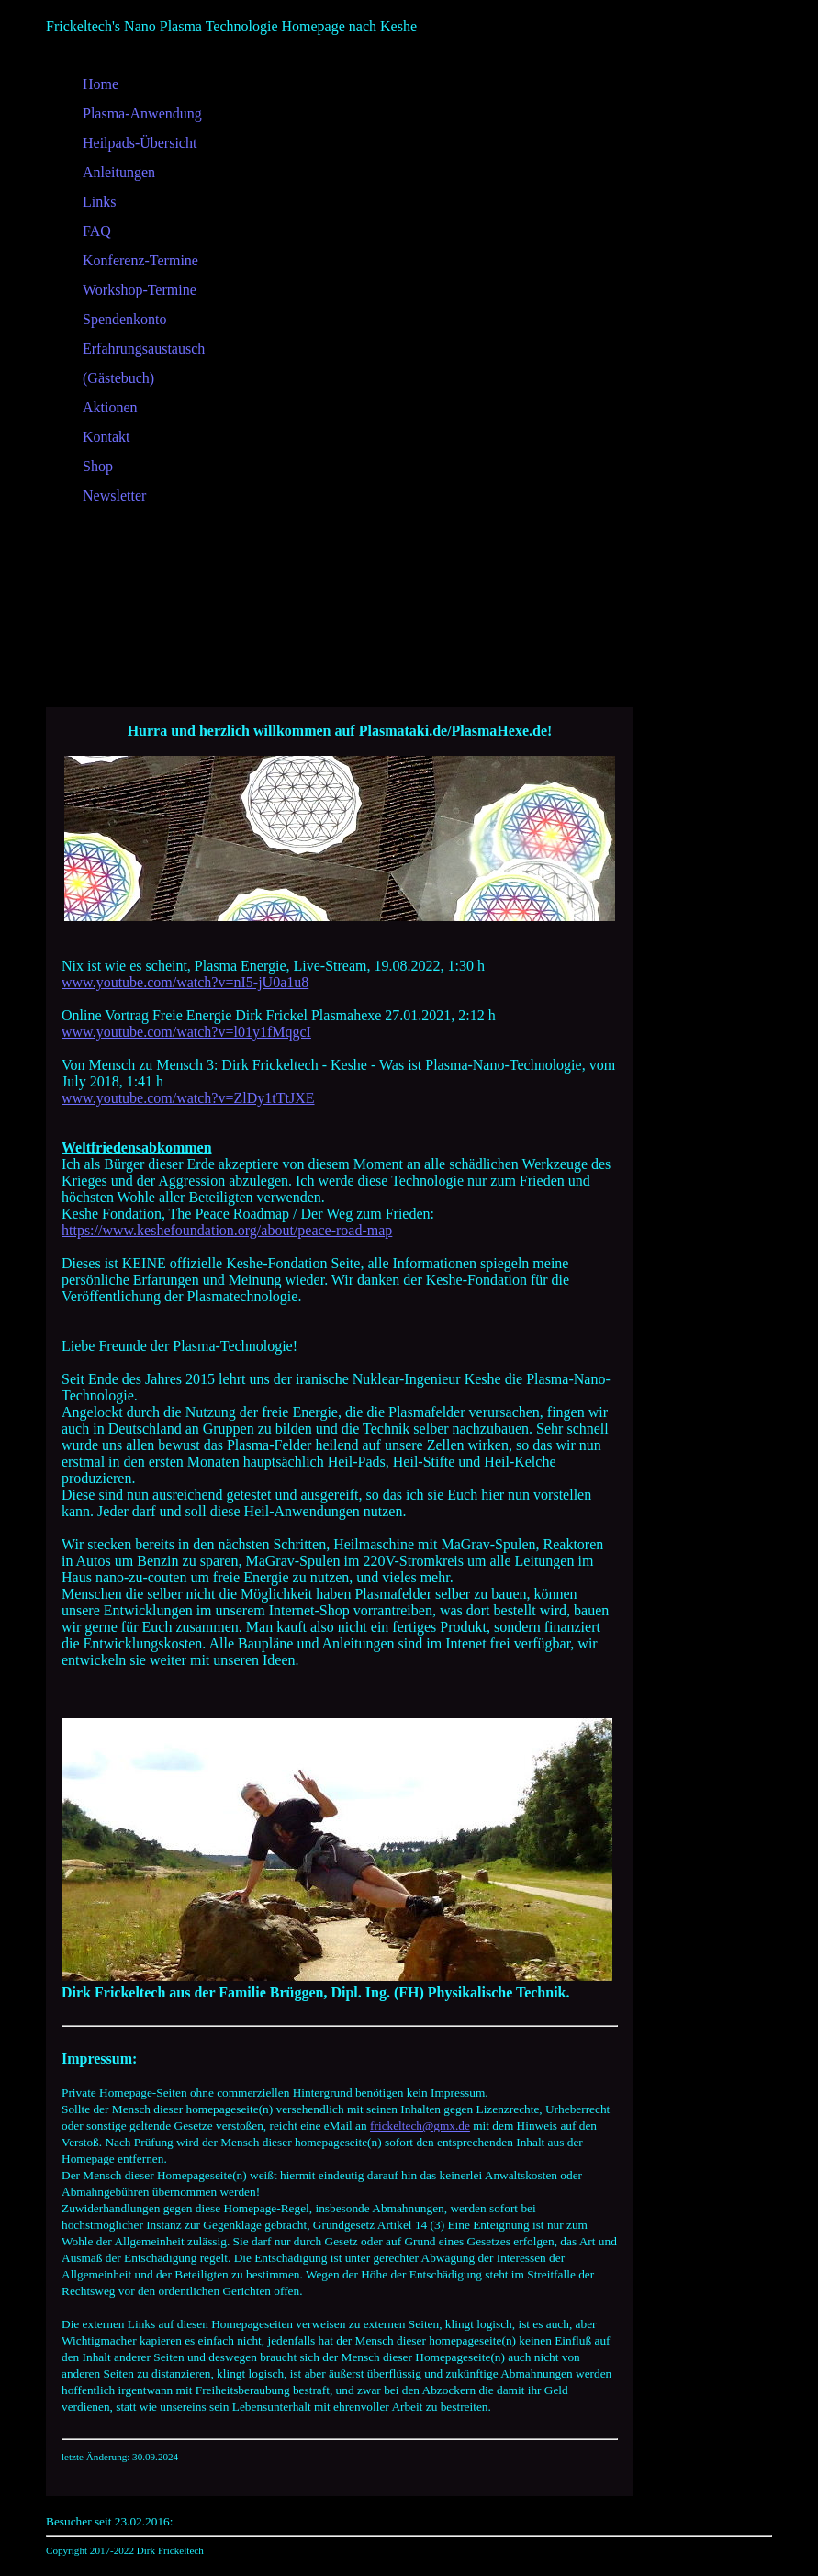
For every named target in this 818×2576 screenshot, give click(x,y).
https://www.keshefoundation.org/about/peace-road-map (227, 1230)
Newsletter (114, 495)
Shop (98, 466)
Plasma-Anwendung (142, 113)
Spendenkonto (125, 319)
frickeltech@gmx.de (420, 2125)
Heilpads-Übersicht (139, 143)
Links (99, 201)
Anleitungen (119, 172)
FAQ (97, 231)
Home (100, 84)
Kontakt (106, 436)
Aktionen (110, 407)
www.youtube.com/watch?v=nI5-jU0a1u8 (185, 982)
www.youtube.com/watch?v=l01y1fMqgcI (186, 1032)
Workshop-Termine (139, 290)
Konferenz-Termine (140, 260)
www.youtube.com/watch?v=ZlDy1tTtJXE (188, 1098)
